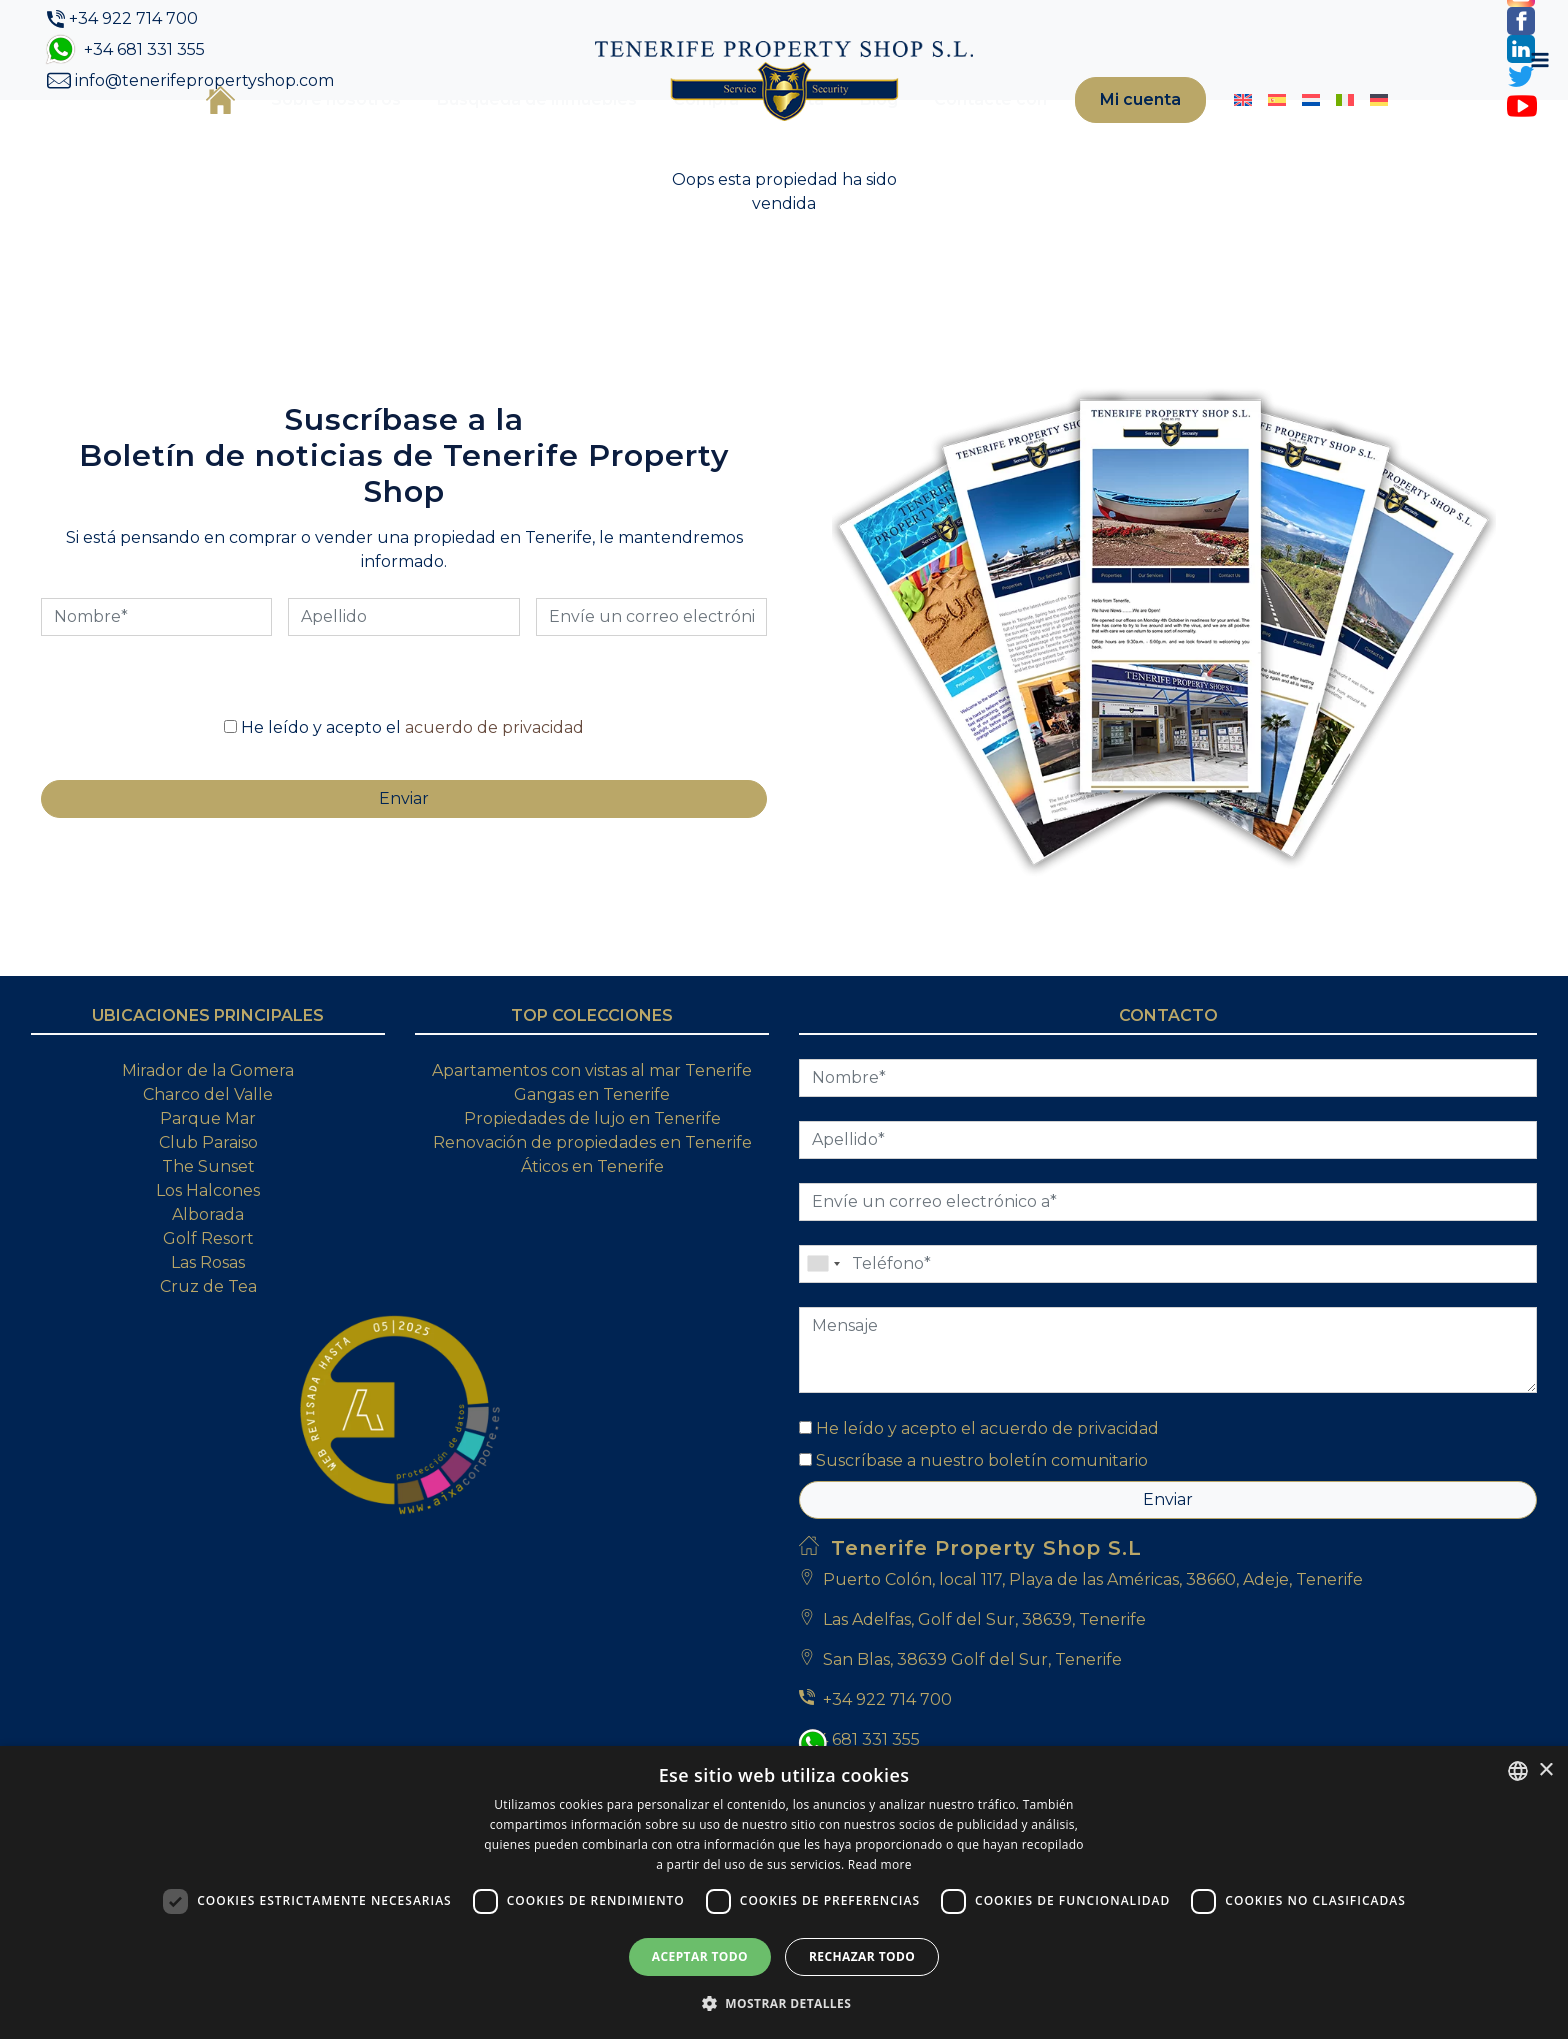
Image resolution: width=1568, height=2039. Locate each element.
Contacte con (953, 132)
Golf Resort (208, 1303)
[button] (784, 2003)
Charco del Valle (208, 1159)
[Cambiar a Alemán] (1361, 133)
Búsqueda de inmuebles (500, 132)
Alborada (208, 1279)
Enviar (1168, 1564)
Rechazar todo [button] (862, 1956)
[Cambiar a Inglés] (1225, 133)
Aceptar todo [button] (700, 1956)
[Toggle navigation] (1406, 133)
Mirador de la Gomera (208, 1135)
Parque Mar (208, 1183)
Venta (762, 132)
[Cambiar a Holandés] (1293, 133)
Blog (842, 132)
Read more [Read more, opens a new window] (880, 1864)
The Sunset (208, 1231)
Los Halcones (208, 1255)
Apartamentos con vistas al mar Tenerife (592, 1135)
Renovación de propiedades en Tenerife (592, 1207)
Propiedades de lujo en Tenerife (592, 1183)
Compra (669, 132)
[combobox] (1518, 1771)
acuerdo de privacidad (494, 792)
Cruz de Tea (208, 1351)
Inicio (183, 132)
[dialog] (784, 1892)
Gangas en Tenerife (592, 1159)
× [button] (1545, 1770)
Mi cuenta (1112, 132)
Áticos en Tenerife (592, 1231)
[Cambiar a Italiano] (1327, 133)
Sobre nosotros (299, 132)
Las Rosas (208, 1327)
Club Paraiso (208, 1207)
